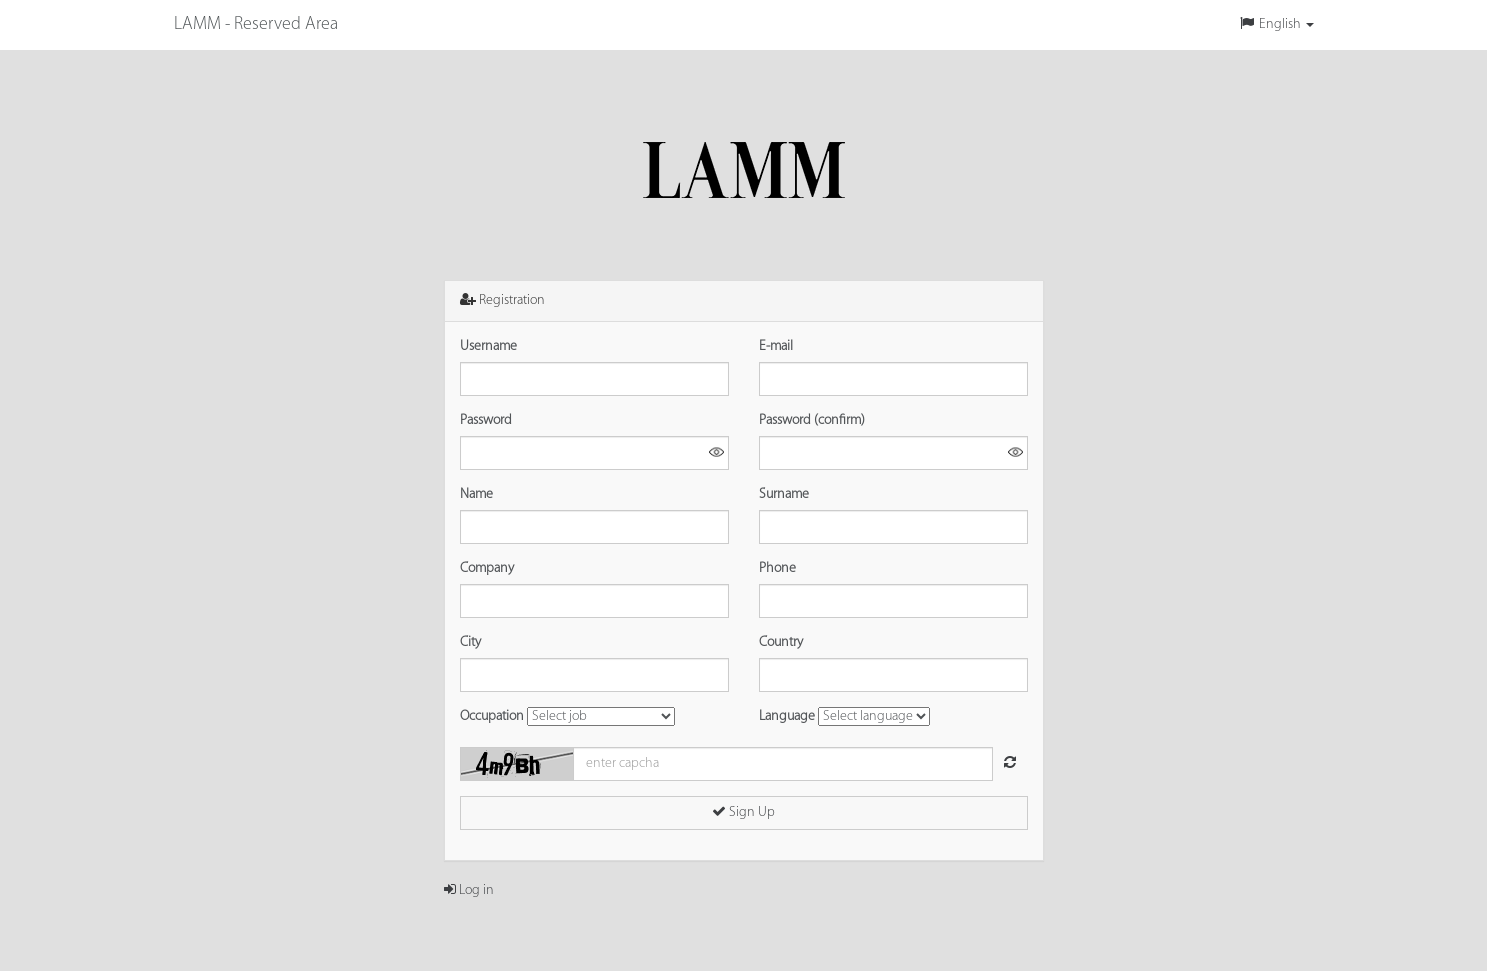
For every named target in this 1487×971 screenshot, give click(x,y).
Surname (784, 494)
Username (488, 346)
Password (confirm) (812, 420)
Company (487, 568)
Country (781, 642)
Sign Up (743, 812)
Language (787, 716)
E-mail (776, 346)
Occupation (492, 716)
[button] (1276, 25)
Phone (777, 568)
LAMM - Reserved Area (256, 24)
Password (486, 420)
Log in (469, 890)
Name (476, 494)
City (470, 642)
